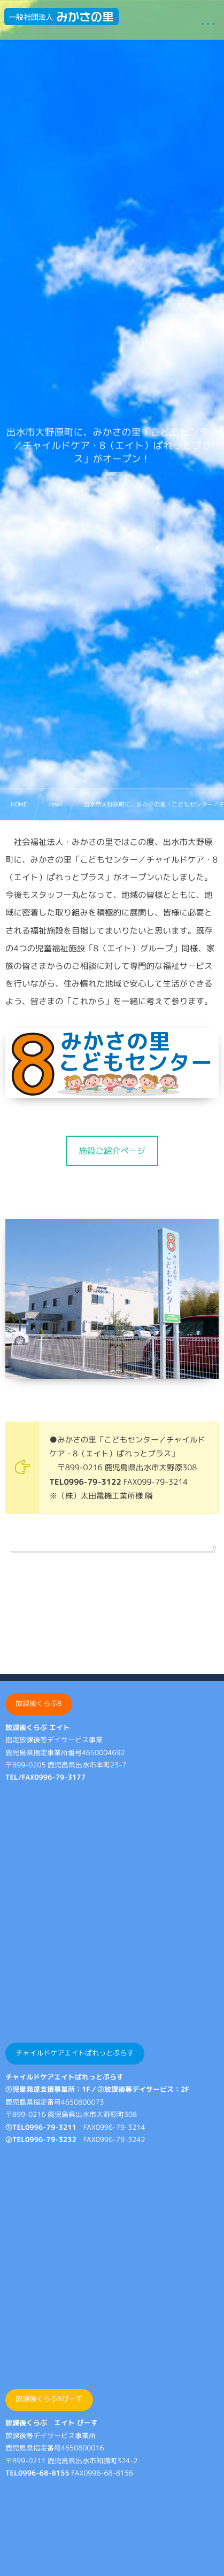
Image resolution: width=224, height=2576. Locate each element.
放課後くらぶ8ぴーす (49, 2399)
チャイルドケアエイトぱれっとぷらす (75, 2053)
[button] (112, 1151)
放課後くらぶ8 (38, 1704)
